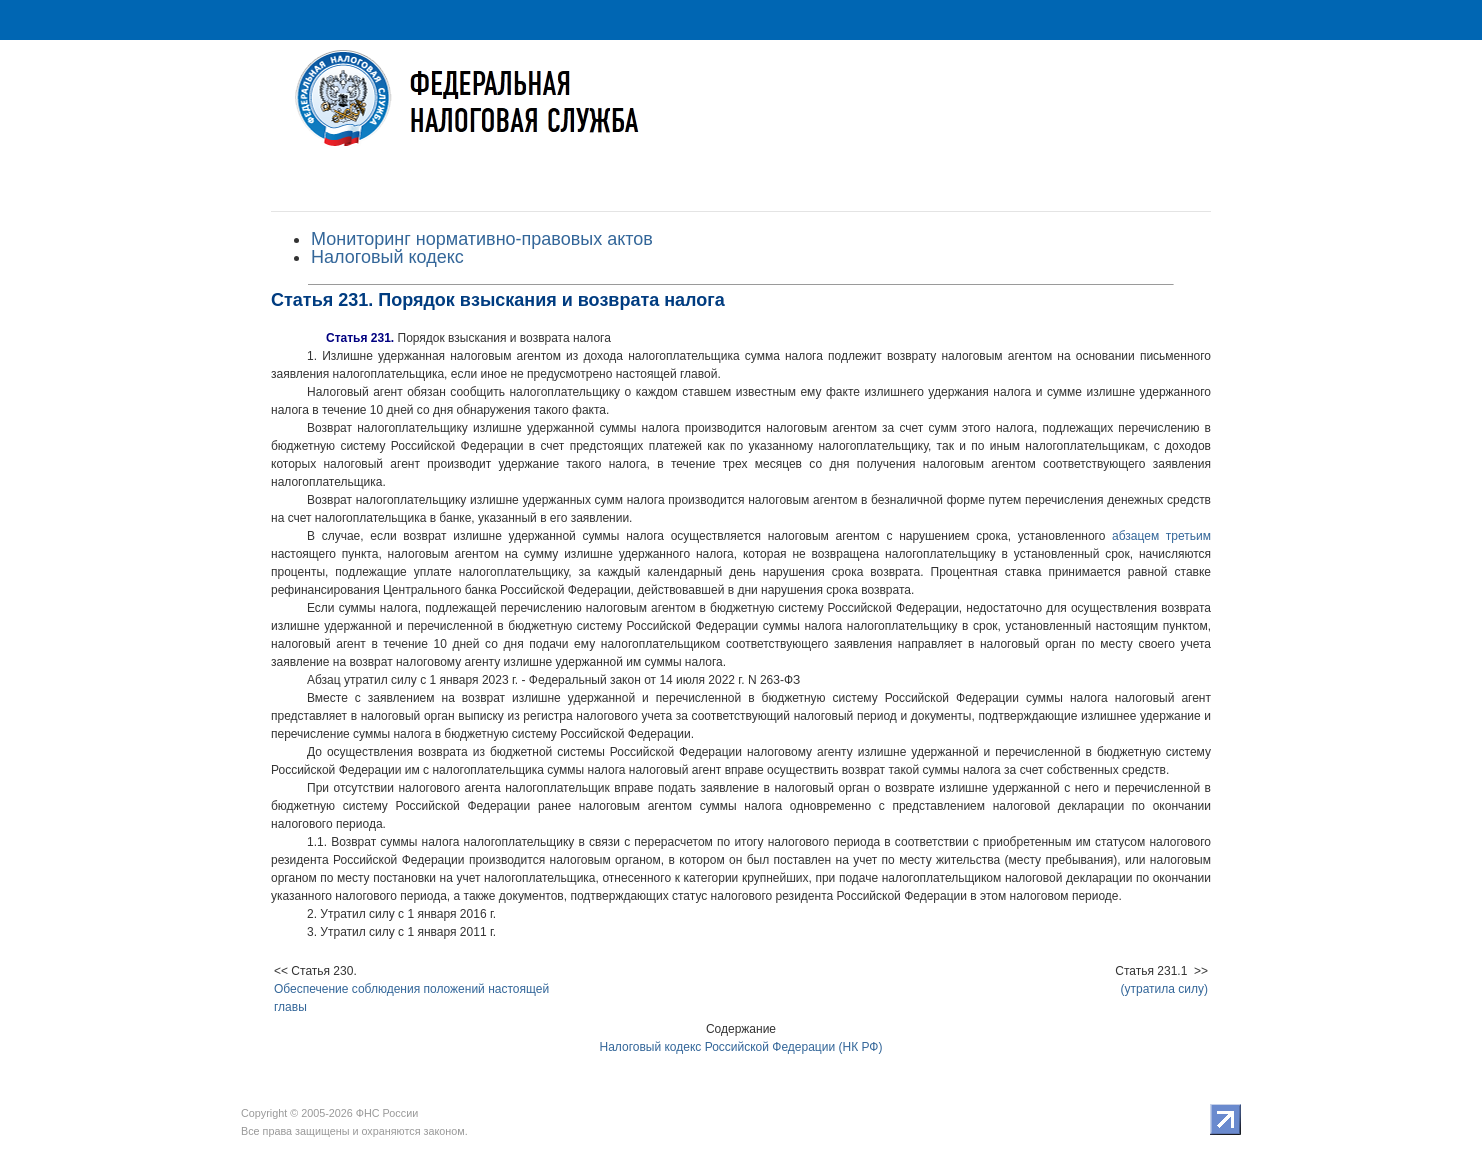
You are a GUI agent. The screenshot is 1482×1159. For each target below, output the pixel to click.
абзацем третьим (1161, 536)
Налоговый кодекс (387, 257)
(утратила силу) (1165, 989)
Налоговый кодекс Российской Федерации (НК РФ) (741, 1047)
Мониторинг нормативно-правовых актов (482, 239)
